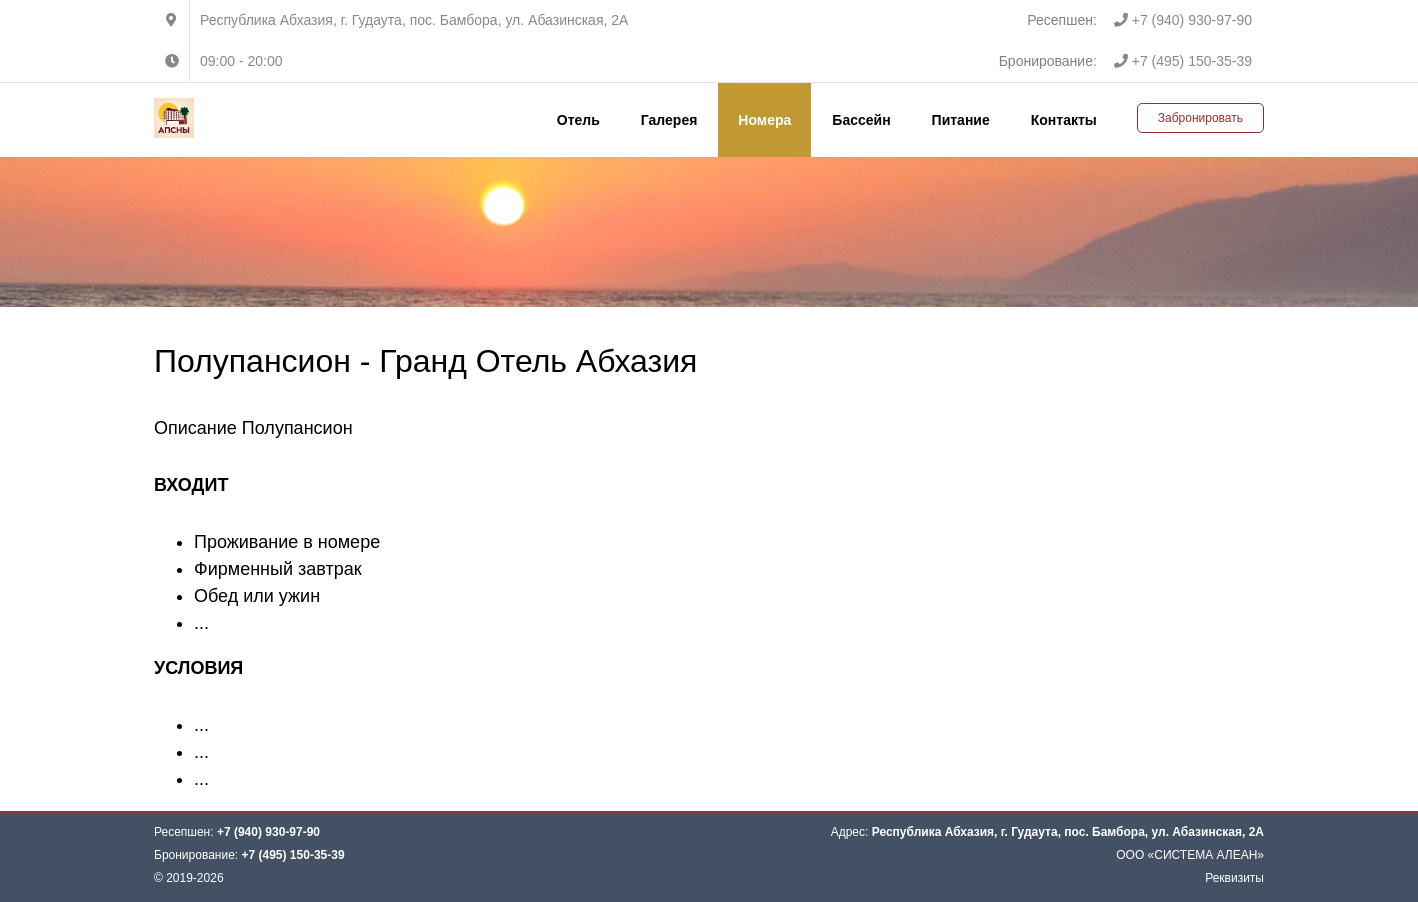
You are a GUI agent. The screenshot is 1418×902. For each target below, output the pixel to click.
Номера (764, 120)
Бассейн (861, 120)
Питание (961, 120)
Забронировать (1200, 118)
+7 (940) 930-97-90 (1183, 20)
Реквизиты (1234, 878)
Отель (578, 120)
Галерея (669, 120)
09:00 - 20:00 (241, 61)
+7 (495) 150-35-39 (1183, 61)
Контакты (1064, 120)
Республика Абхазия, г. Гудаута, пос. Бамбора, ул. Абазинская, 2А (414, 20)
